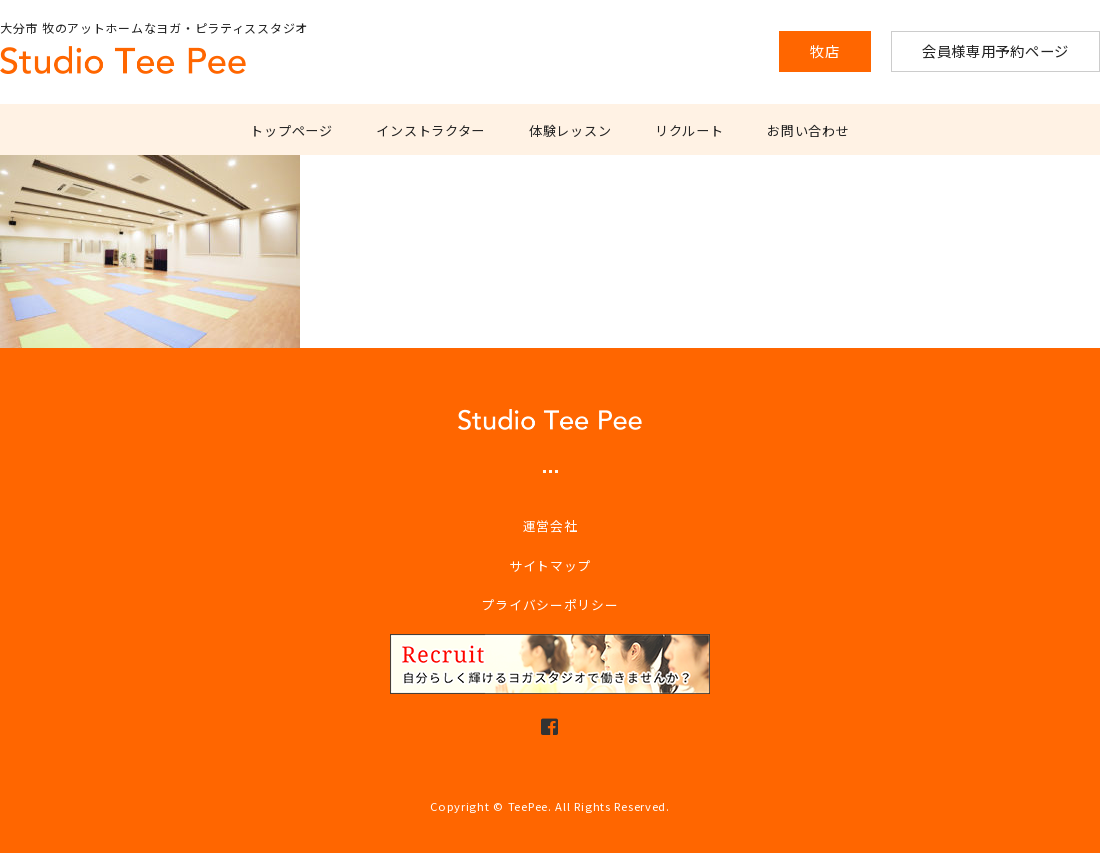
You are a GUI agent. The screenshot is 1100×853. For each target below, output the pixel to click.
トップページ (291, 130)
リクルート (689, 130)
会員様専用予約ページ (995, 50)
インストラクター (430, 130)
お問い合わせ (808, 130)
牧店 (824, 50)
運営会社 (550, 525)
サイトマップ (550, 565)
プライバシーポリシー (549, 604)
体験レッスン (570, 130)
